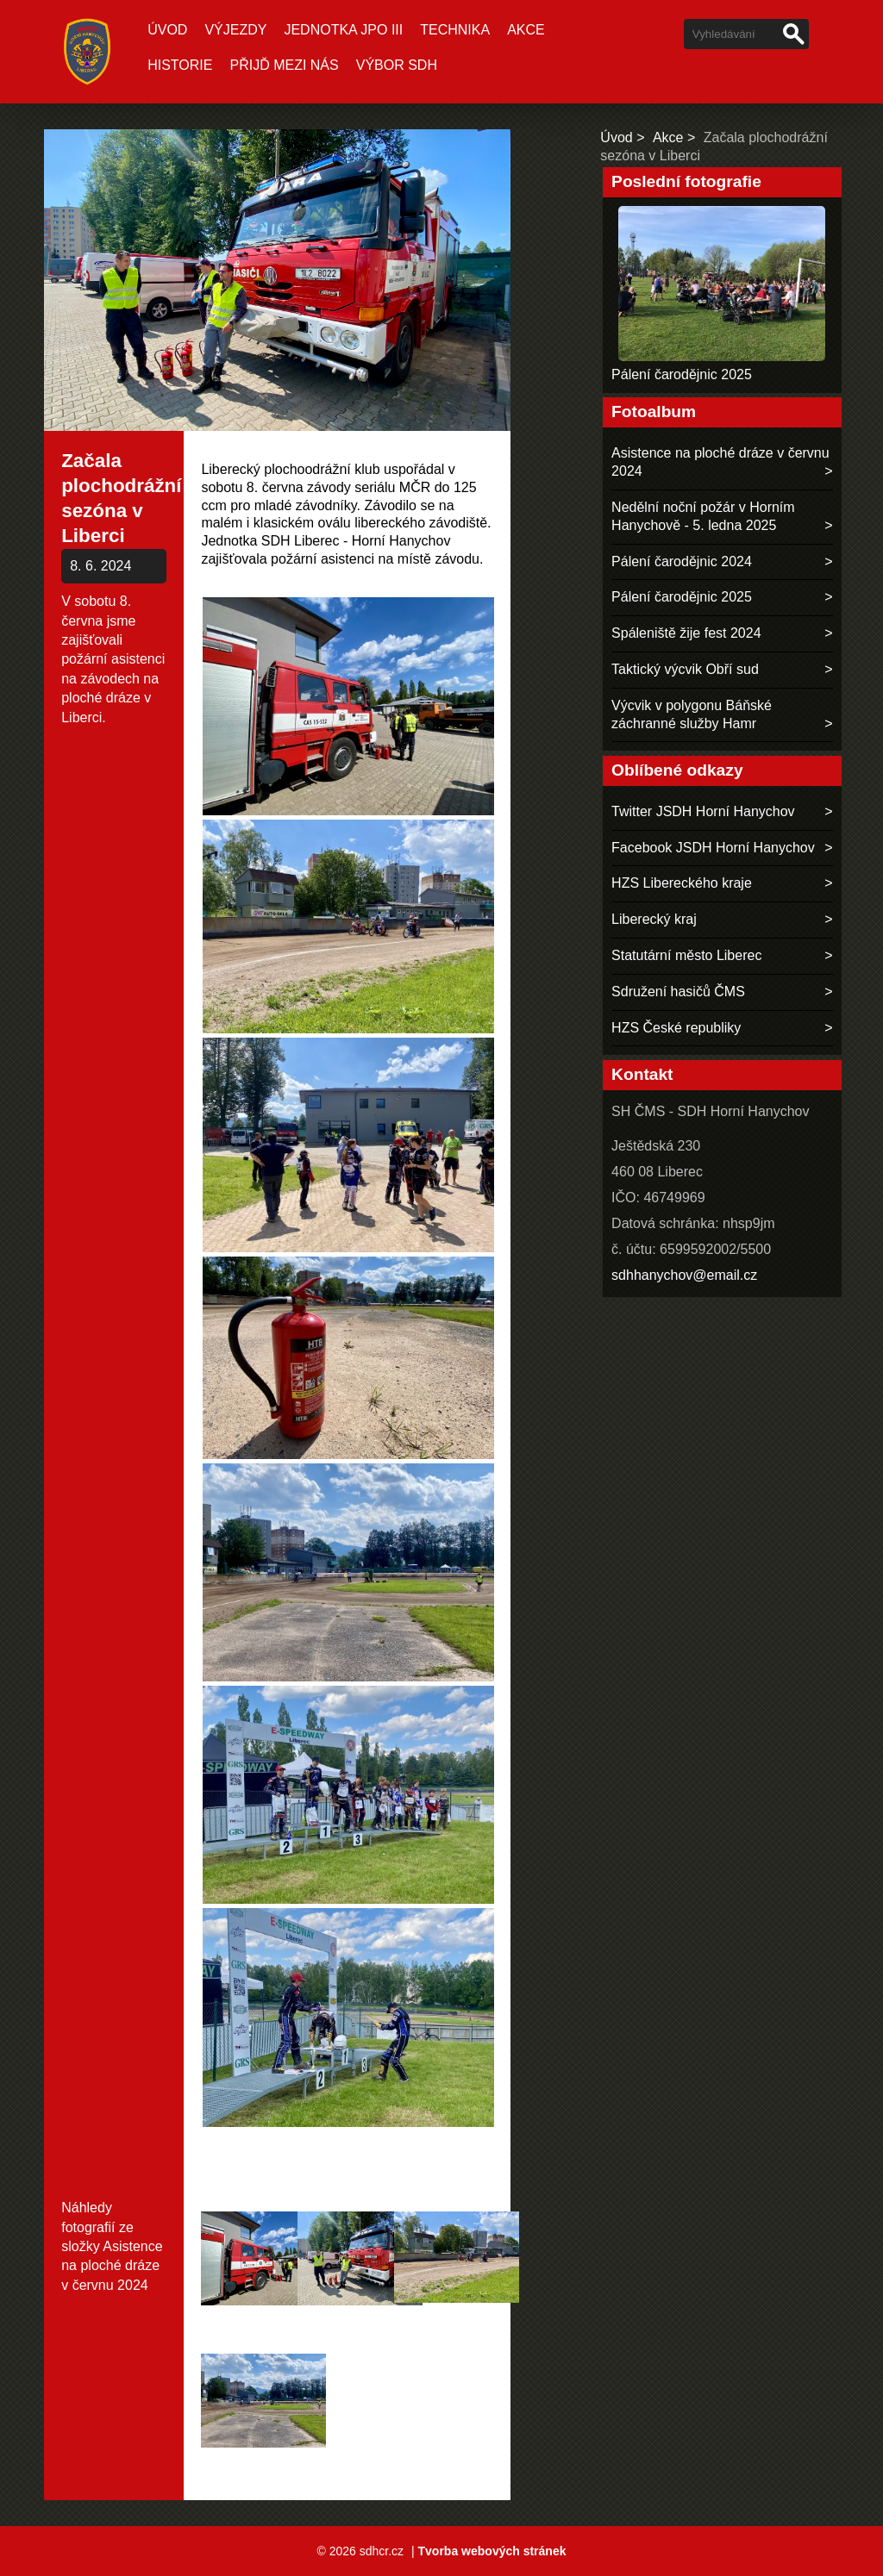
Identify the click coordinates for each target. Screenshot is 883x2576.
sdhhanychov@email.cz (684, 1275)
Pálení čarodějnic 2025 (681, 374)
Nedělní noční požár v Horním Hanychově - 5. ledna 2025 (703, 516)
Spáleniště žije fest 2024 (686, 633)
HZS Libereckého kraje (681, 883)
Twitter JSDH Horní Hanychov (703, 811)
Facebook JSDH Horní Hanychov (713, 847)
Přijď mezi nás (283, 65)
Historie (179, 65)
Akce (526, 29)
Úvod (167, 29)
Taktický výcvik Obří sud (685, 669)
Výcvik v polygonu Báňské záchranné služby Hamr (691, 714)
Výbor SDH (396, 65)
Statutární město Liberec (686, 955)
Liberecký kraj (654, 919)
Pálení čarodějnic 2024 (681, 561)
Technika (455, 29)
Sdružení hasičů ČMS (678, 991)
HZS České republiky (676, 1027)
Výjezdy (235, 29)
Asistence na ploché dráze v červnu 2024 (111, 2265)
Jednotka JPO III (343, 29)
